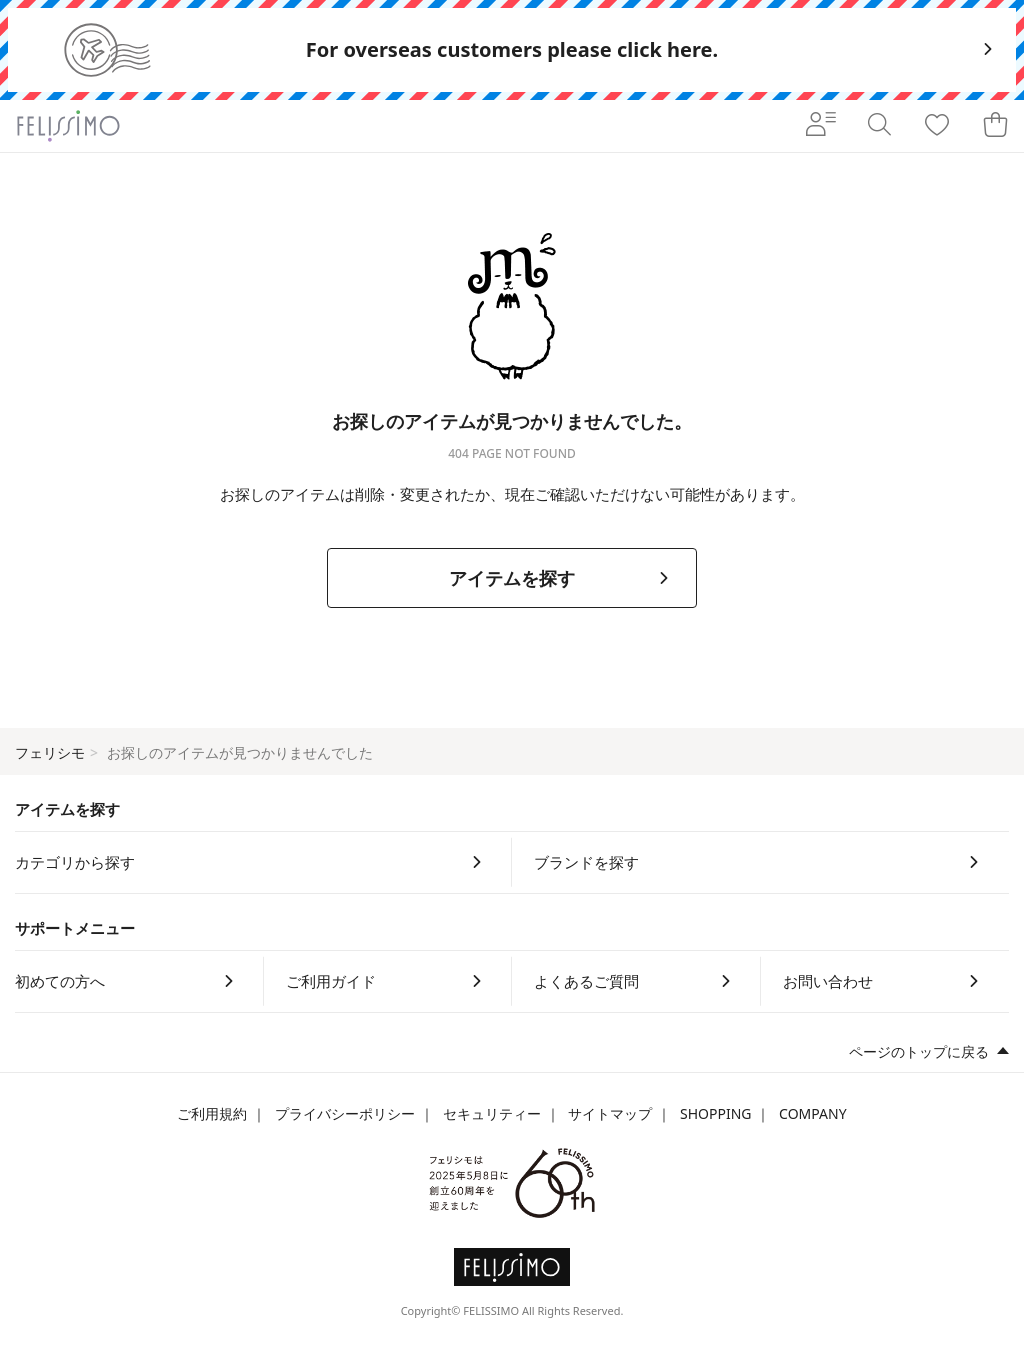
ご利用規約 (212, 1113)
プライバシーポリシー (345, 1113)
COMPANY (812, 1113)
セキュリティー (492, 1113)
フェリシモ (50, 752)
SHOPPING (716, 1113)
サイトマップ (610, 1113)
